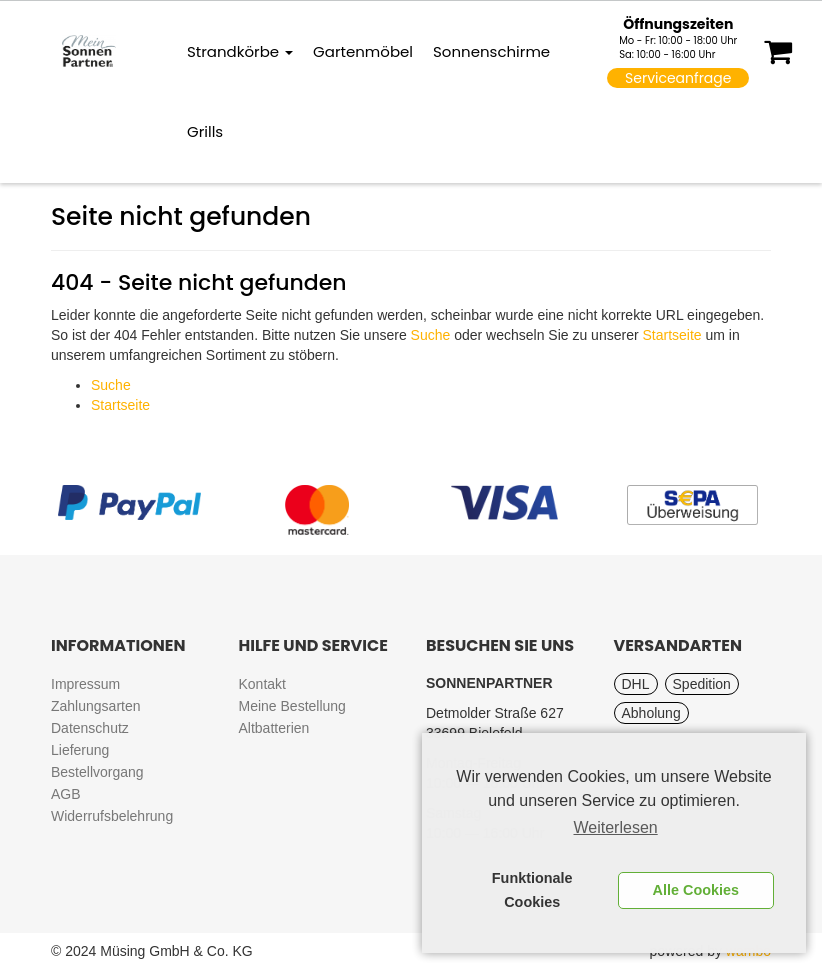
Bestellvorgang (97, 772)
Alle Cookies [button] (696, 890)
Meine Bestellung (292, 706)
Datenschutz (90, 728)
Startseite (671, 335)
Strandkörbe (240, 51)
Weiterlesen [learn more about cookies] (616, 827)
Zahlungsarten (96, 706)
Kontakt (262, 684)
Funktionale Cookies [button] (532, 890)
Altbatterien (274, 728)
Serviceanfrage (678, 78)
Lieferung (80, 750)
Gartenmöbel (363, 51)
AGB (66, 794)
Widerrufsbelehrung (112, 816)
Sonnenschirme (491, 51)
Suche (431, 335)
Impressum (85, 684)
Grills (205, 131)
